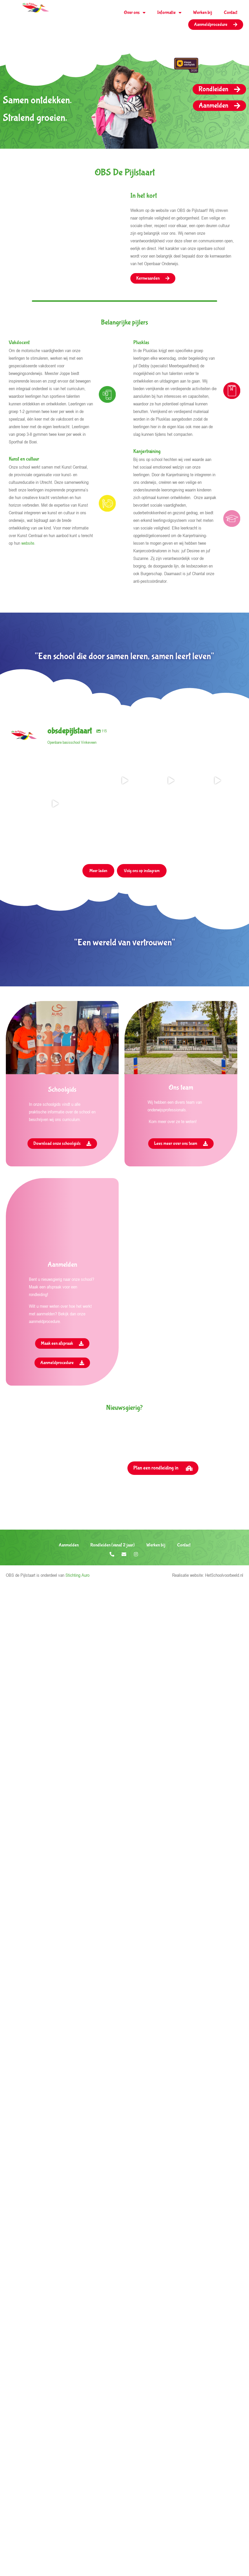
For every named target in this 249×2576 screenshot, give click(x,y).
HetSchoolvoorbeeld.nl (224, 1678)
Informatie (169, 12)
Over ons (135, 12)
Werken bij (202, 12)
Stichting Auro (77, 1678)
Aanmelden (69, 1648)
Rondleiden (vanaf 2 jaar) (112, 1648)
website (27, 543)
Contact (230, 12)
